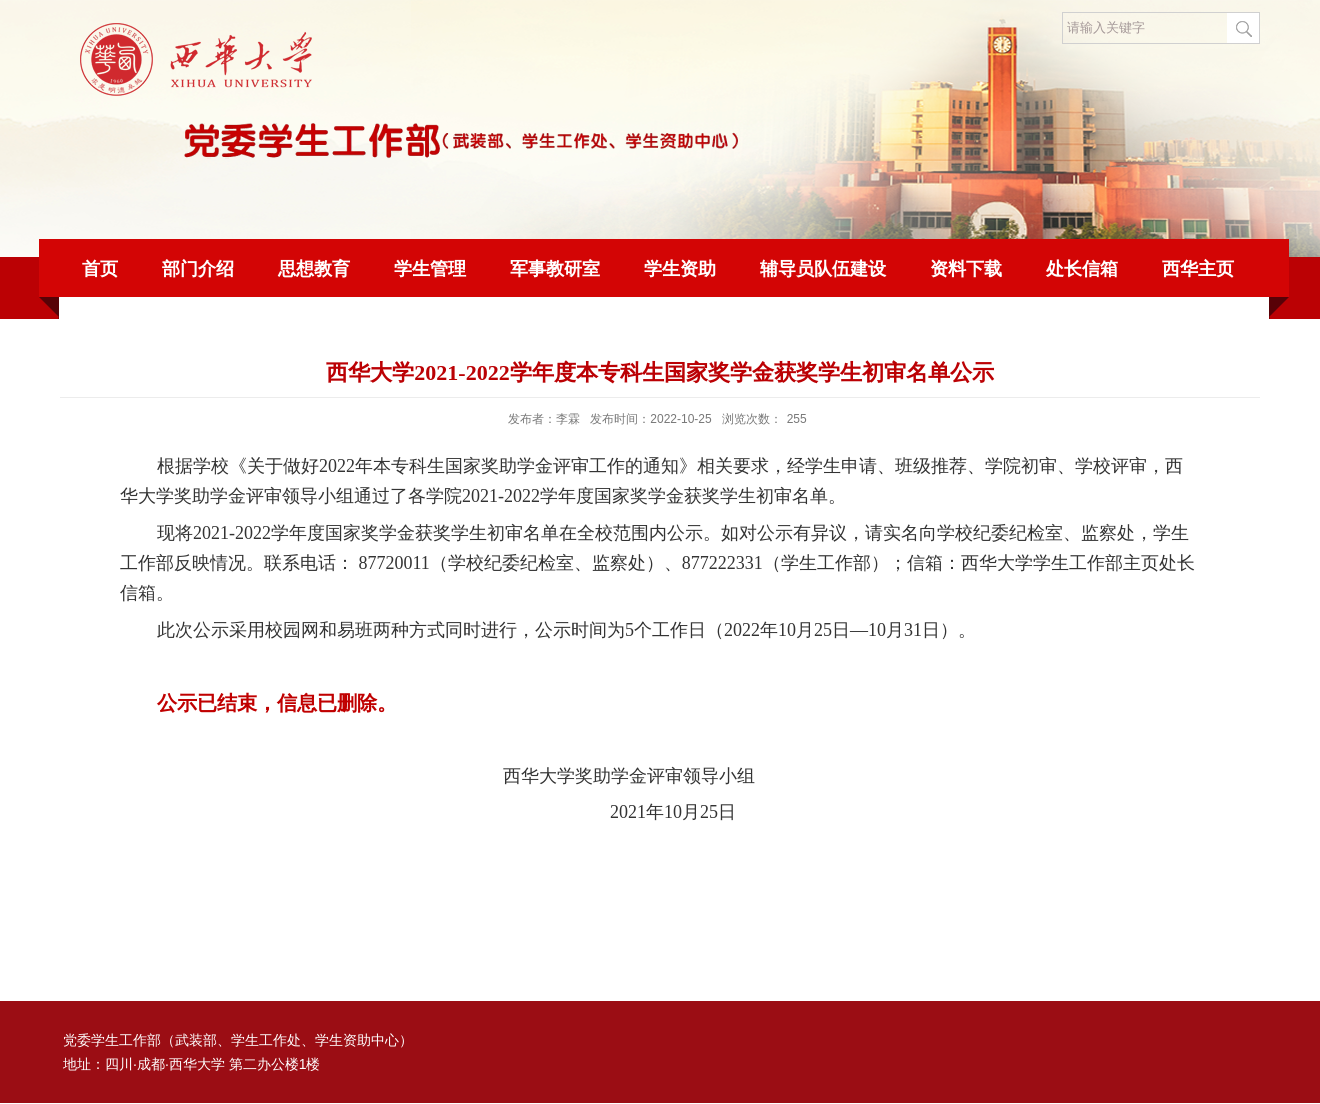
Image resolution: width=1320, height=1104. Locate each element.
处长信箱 (1082, 269)
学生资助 (680, 269)
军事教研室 (555, 269)
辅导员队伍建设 (823, 269)
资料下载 (966, 269)
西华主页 (1198, 269)
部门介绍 (198, 269)
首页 (100, 269)
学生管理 (430, 269)
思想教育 (314, 269)
